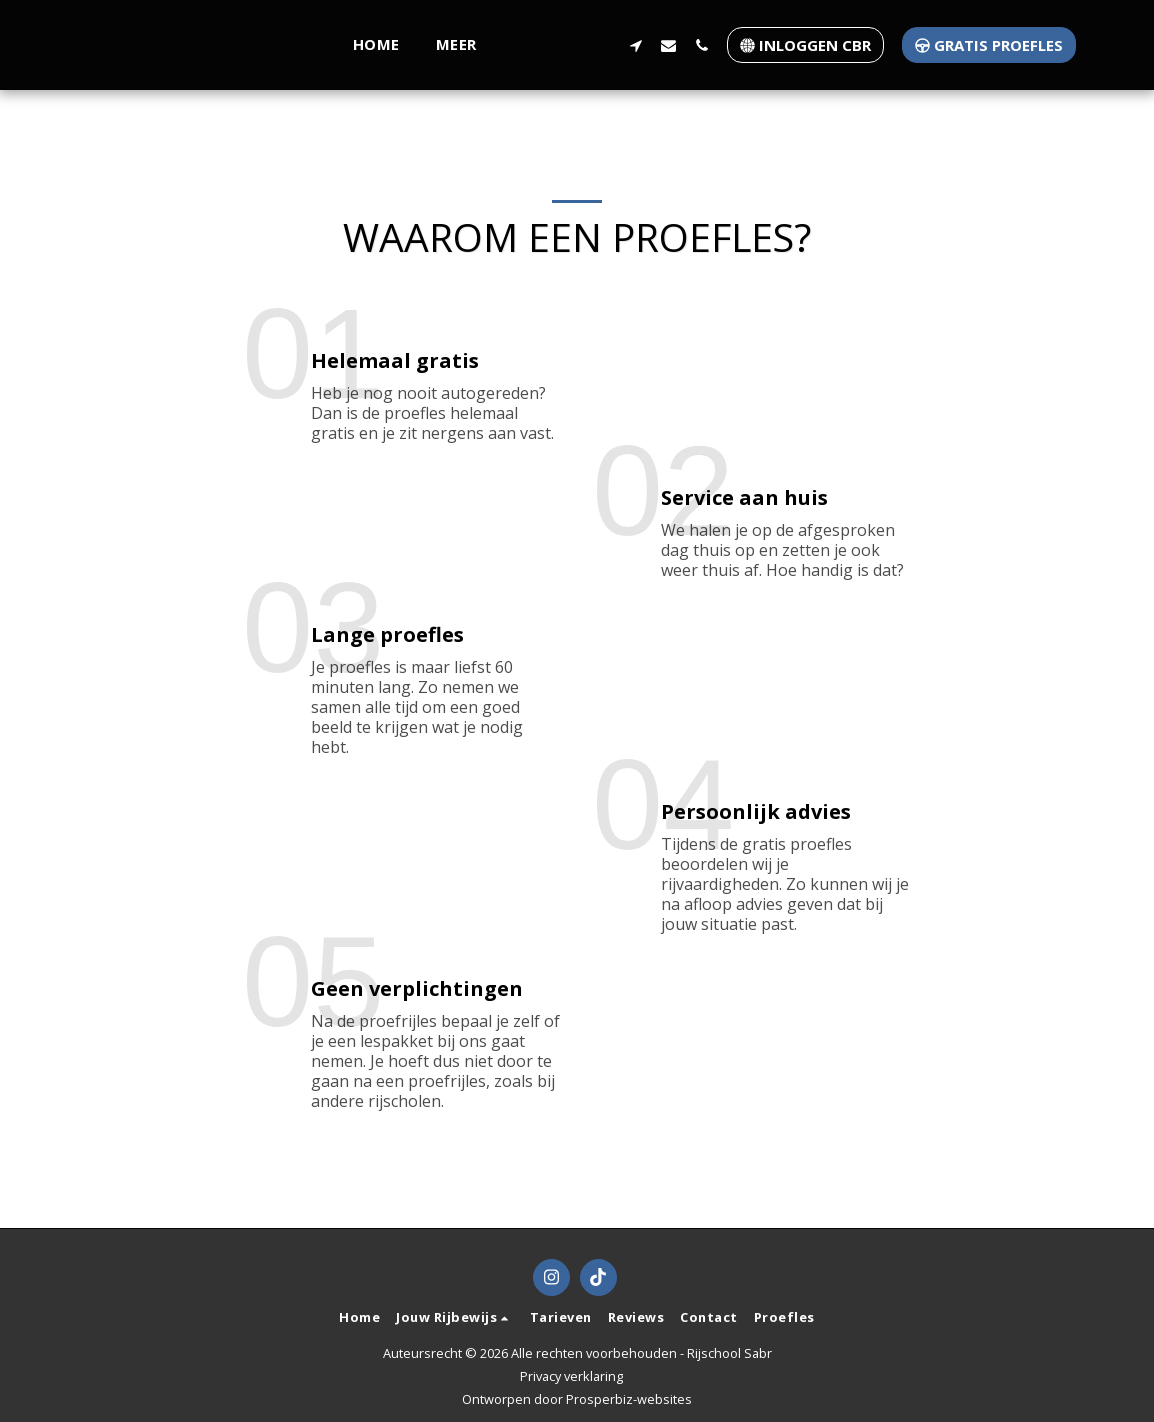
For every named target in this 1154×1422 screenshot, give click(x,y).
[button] (256, 44)
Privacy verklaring (571, 1376)
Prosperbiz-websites (629, 1399)
